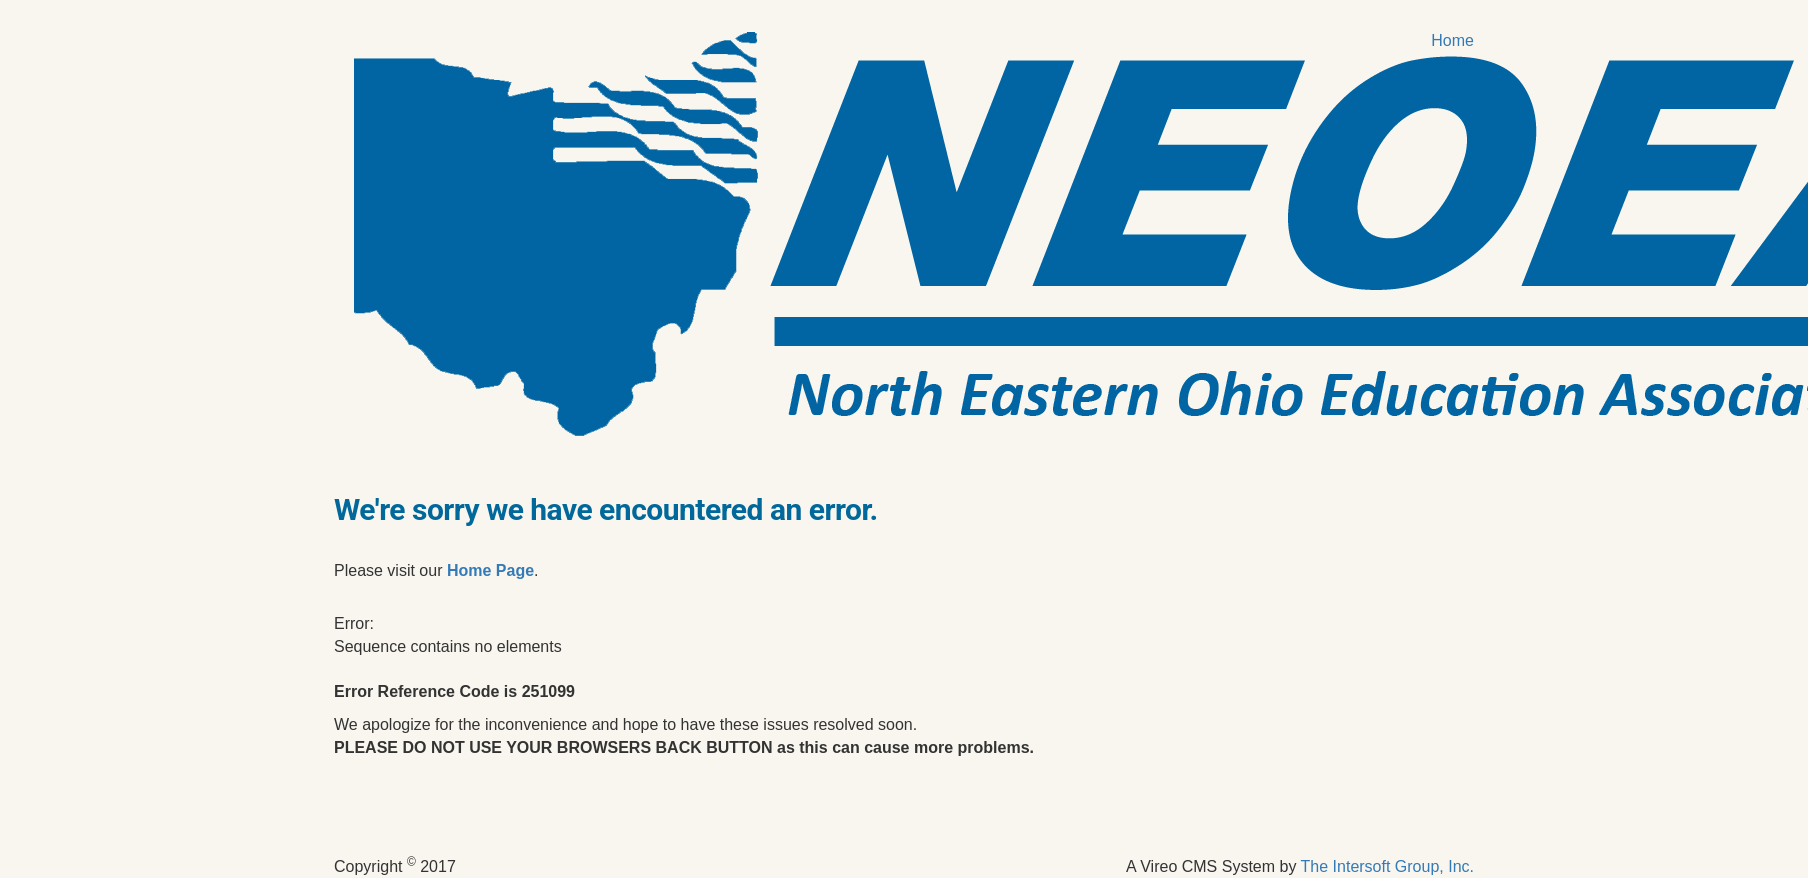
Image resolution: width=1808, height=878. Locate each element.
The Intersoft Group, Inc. (1387, 866)
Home (1452, 40)
